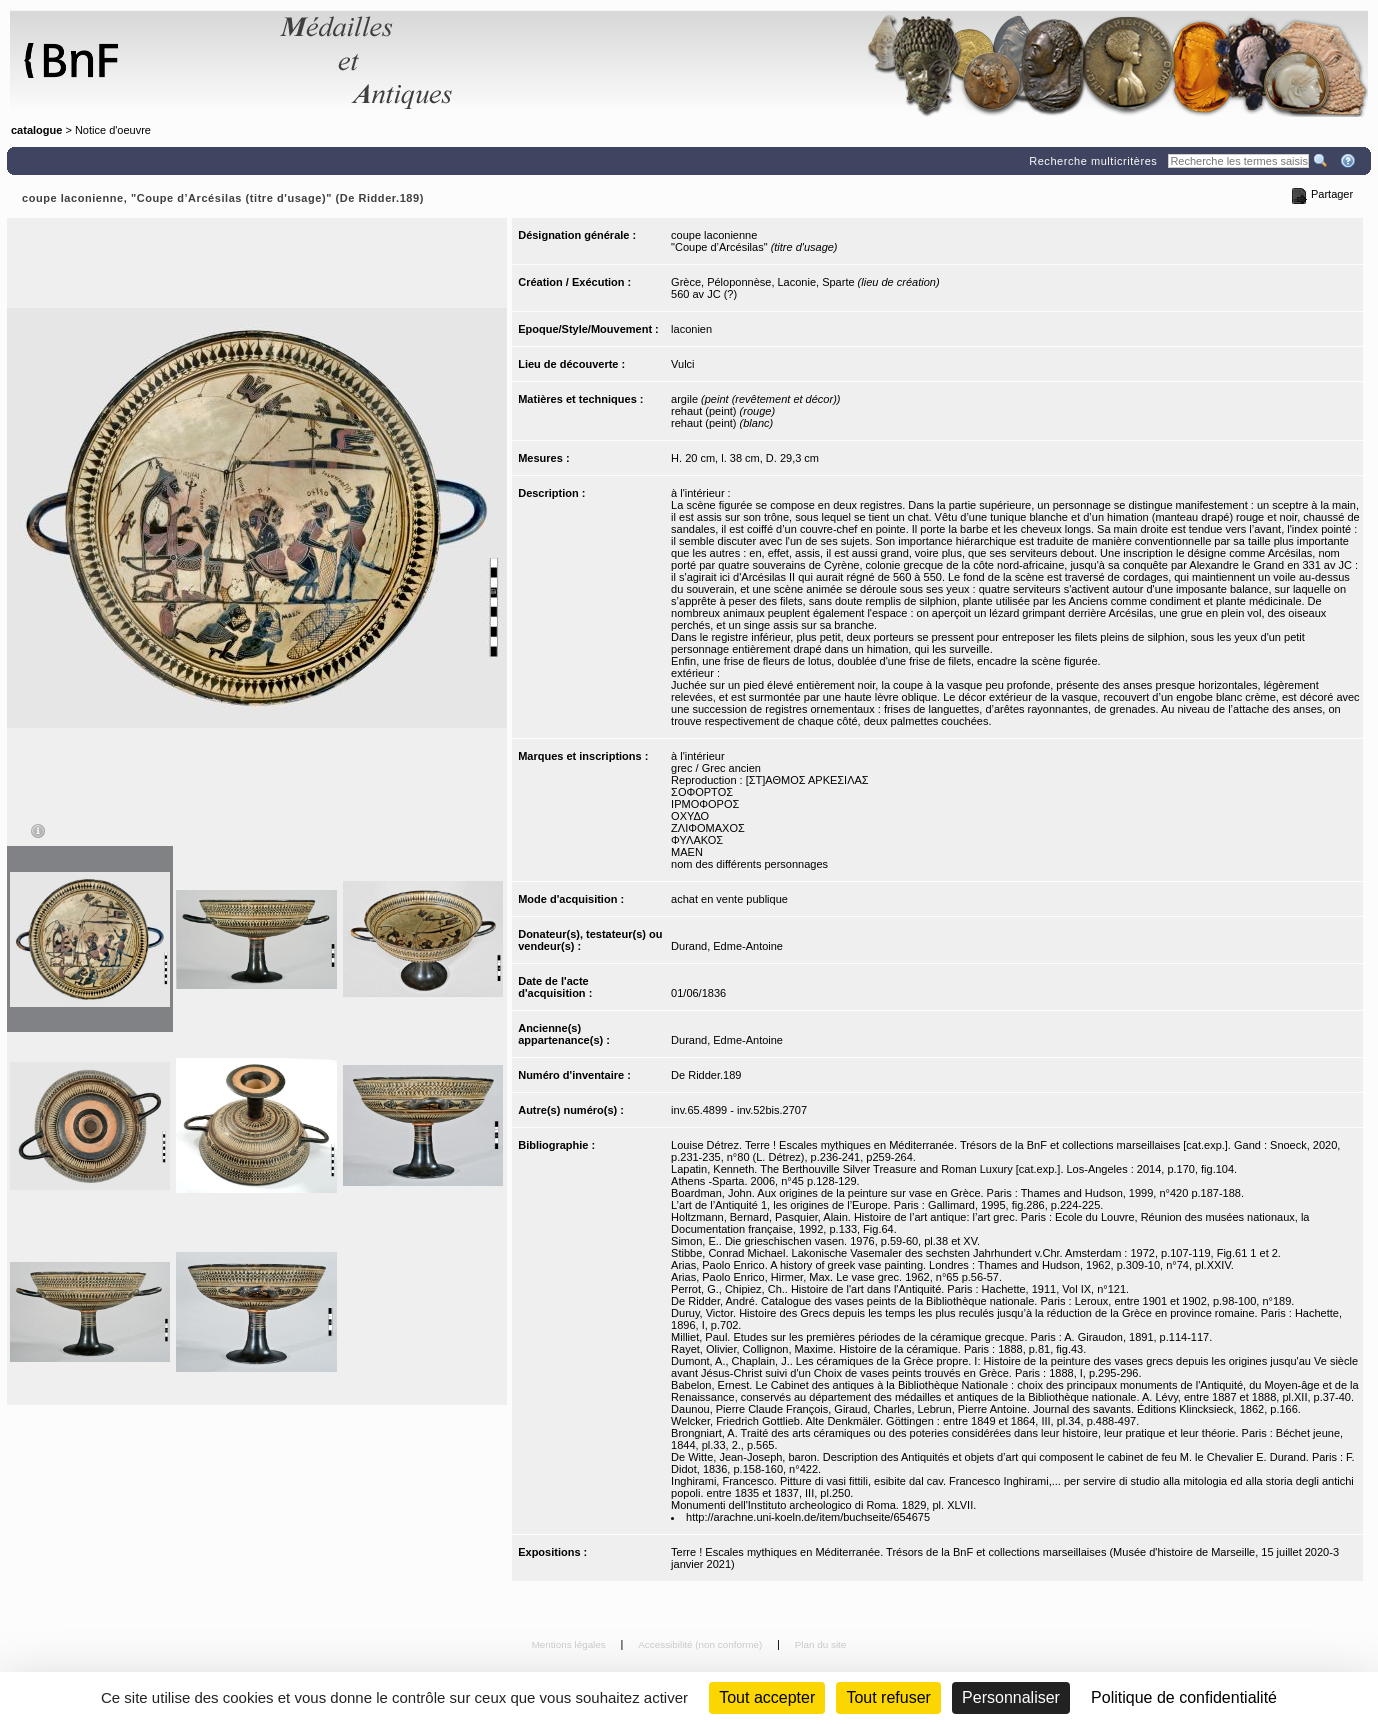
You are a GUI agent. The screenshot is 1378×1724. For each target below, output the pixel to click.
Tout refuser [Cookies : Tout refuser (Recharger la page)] (888, 1697)
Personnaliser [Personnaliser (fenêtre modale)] (1011, 1697)
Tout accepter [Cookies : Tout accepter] (767, 1697)
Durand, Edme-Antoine (727, 946)
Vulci (682, 364)
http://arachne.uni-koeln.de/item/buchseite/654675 (808, 1517)
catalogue (36, 130)
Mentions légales (570, 1644)
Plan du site (821, 1644)
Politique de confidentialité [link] (1184, 1697)
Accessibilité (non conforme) (701, 1644)
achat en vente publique (729, 899)
